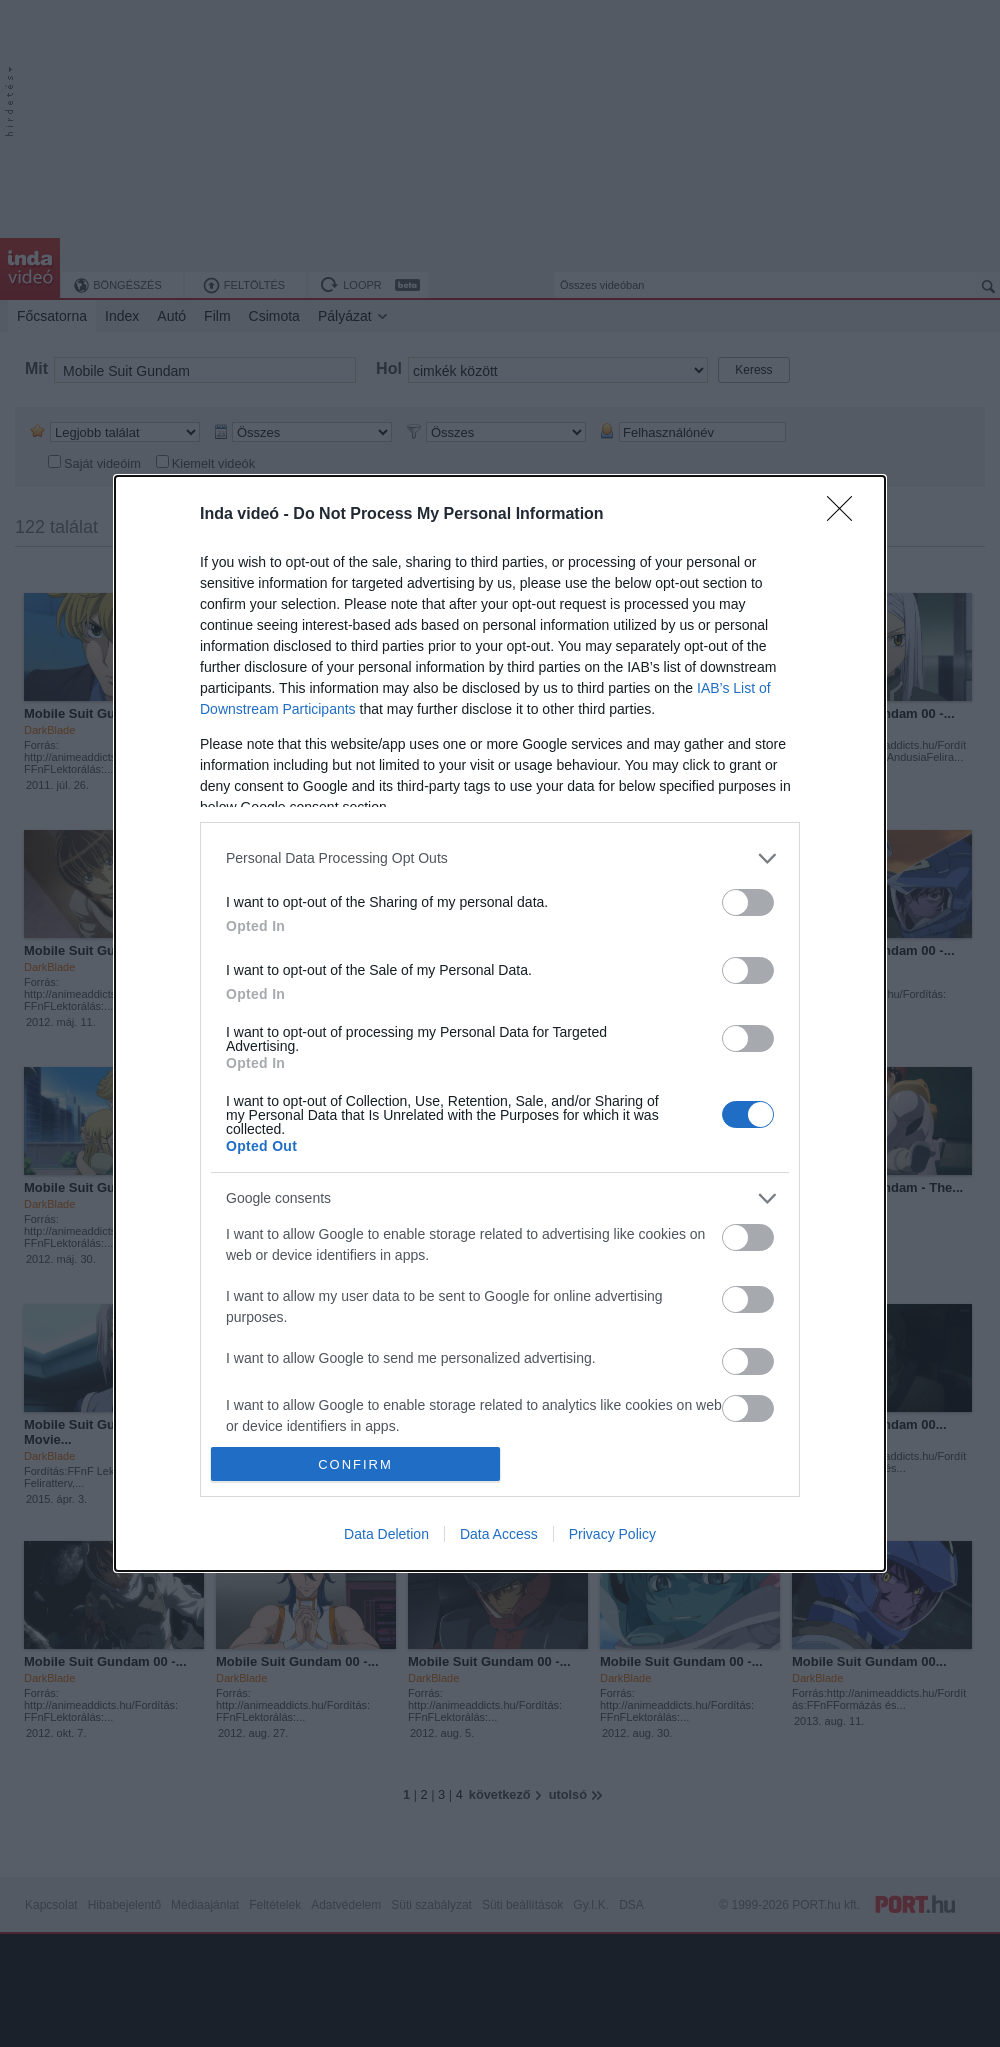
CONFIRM (355, 1464)
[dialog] (500, 1023)
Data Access (499, 1534)
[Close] (846, 515)
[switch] (748, 902)
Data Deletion (386, 1534)
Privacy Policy (612, 1534)
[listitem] (500, 858)
